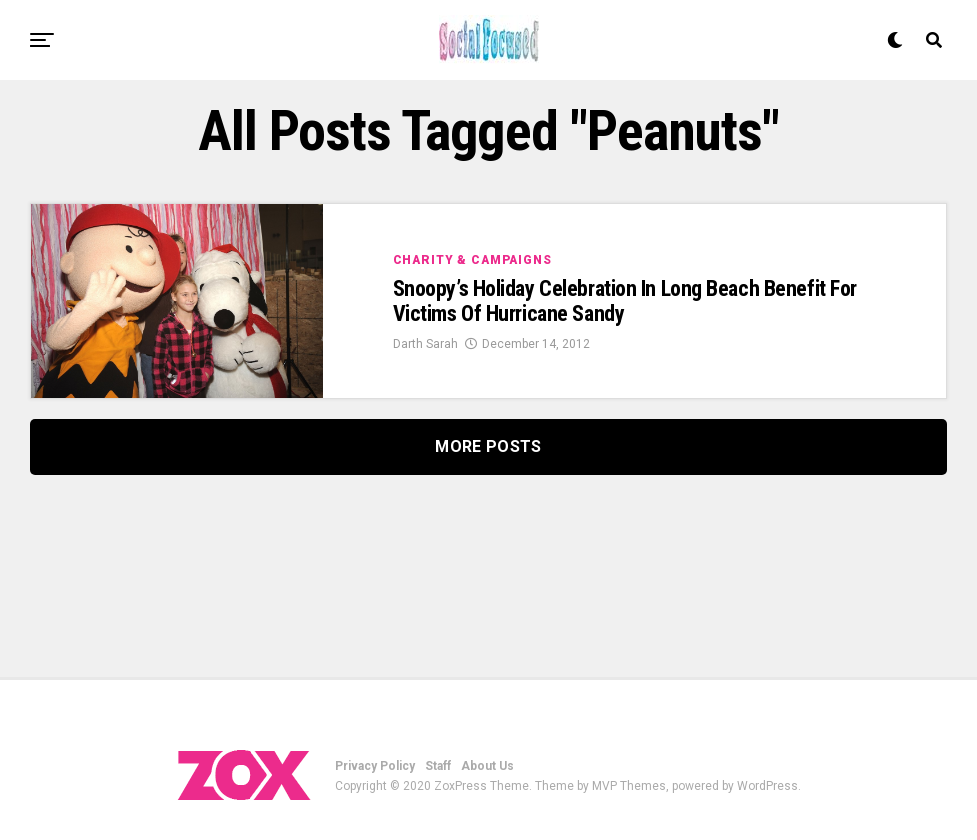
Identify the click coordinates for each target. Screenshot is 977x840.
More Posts (488, 446)
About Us (487, 766)
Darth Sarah (425, 344)
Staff (438, 766)
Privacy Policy (375, 766)
